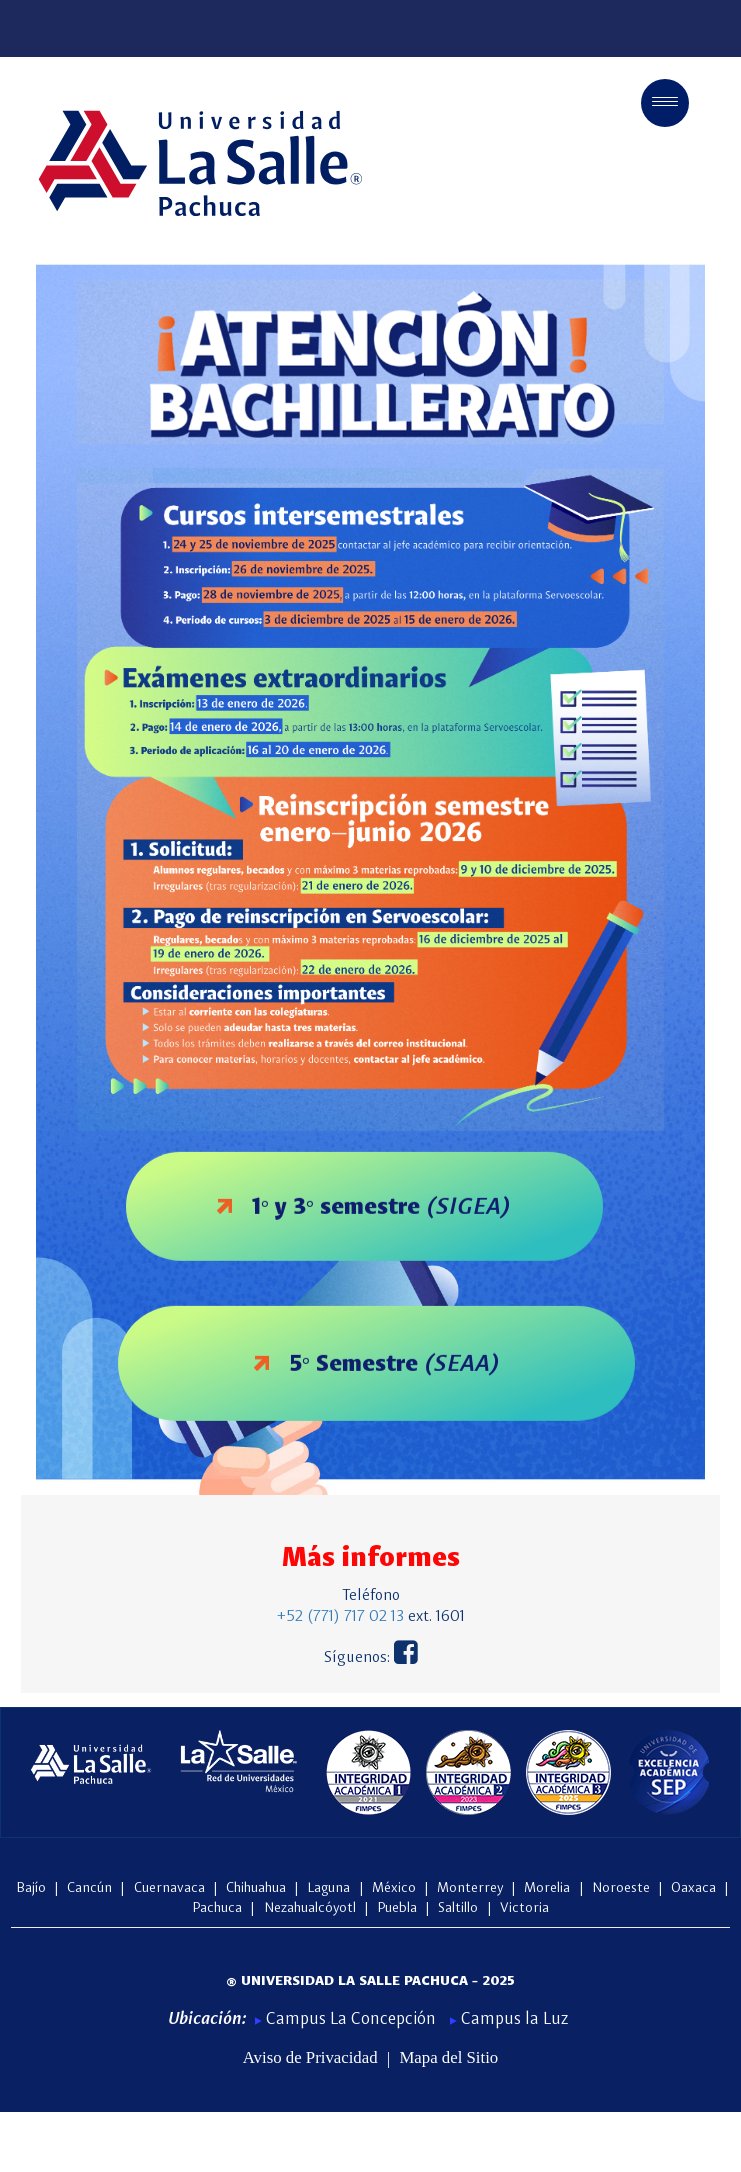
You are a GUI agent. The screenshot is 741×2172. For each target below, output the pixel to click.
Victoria (524, 1908)
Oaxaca (695, 1888)
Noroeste (623, 1888)
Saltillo (460, 1908)
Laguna (330, 1888)
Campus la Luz (509, 2019)
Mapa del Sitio (448, 2058)
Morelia (549, 1888)
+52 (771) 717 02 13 (340, 1617)
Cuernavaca (169, 1888)
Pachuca (219, 1908)
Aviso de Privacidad (310, 2058)
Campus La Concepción (347, 2019)
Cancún (89, 1888)
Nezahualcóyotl (310, 1908)
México (396, 1888)
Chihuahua (258, 1888)
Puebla (399, 1908)
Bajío (31, 1888)
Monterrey (472, 1888)
